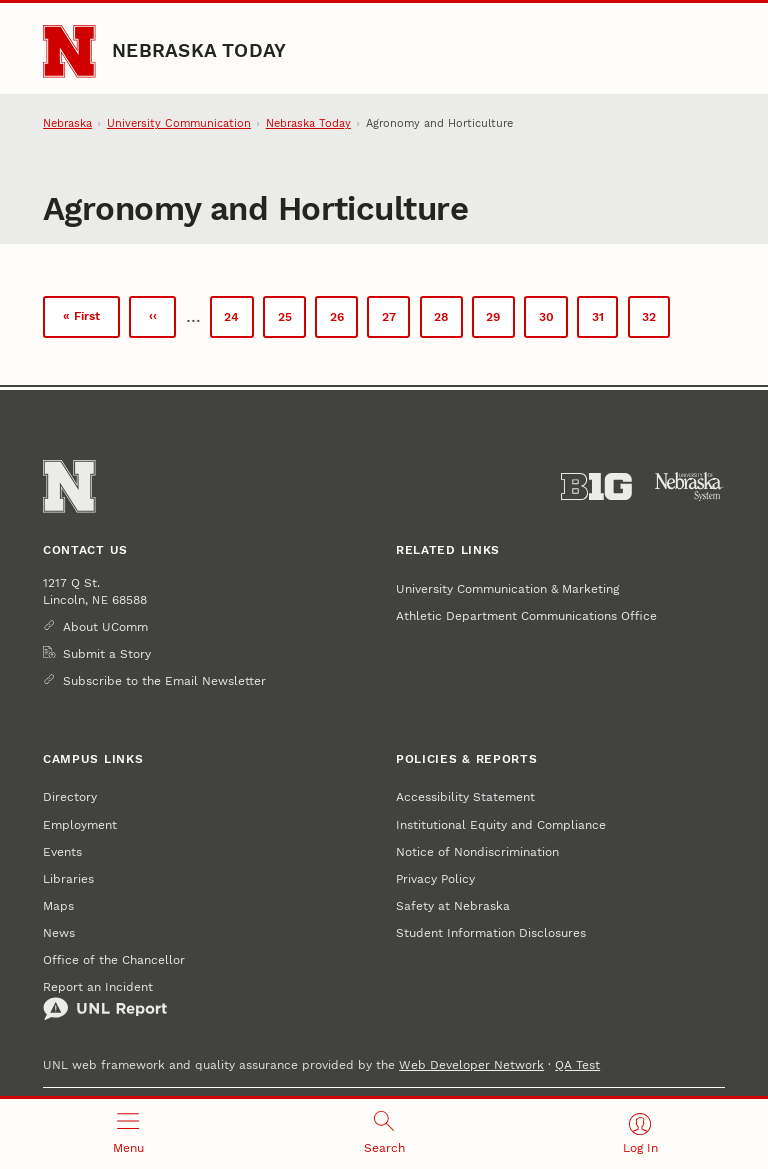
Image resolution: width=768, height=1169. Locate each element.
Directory (70, 796)
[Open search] (384, 1134)
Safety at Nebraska (453, 905)
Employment (80, 824)
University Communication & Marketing (507, 588)
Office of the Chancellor (114, 959)
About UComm (105, 626)
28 (448, 320)
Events (62, 851)
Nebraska (67, 123)
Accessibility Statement (465, 796)
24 (238, 320)
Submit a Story (107, 653)
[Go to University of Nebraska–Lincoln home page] (69, 51)
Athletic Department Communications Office (526, 615)
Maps (58, 905)
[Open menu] (128, 1134)
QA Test (577, 1064)
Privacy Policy (435, 878)
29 (500, 320)
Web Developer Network (471, 1064)
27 (396, 320)
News (59, 932)
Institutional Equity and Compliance (501, 824)
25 (292, 320)
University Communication (179, 123)
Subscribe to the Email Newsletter (164, 680)
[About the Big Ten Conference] (596, 487)
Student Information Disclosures (491, 932)
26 (344, 320)
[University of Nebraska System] (689, 487)
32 (656, 323)
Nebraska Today (199, 51)
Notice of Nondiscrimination (477, 851)
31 (605, 320)
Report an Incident (105, 1000)
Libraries (68, 878)
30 (553, 320)
